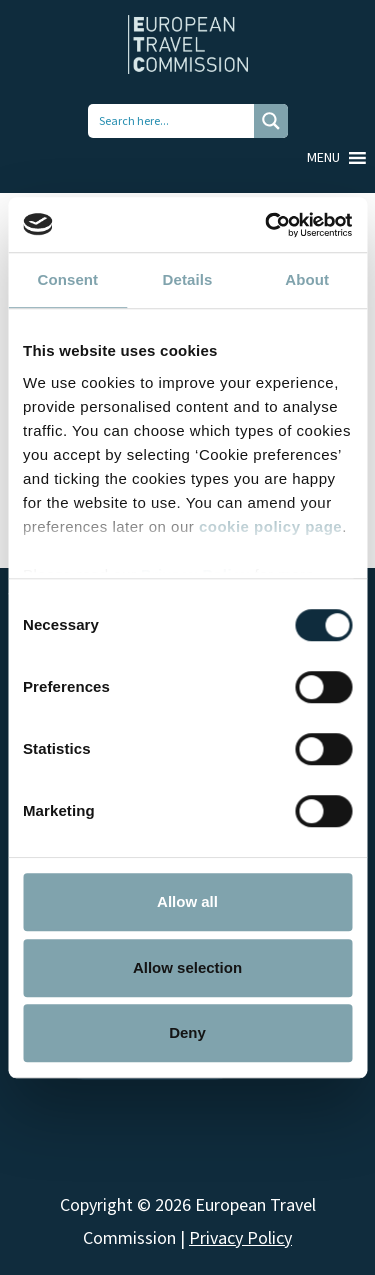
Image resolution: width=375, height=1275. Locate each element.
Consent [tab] (67, 279)
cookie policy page (270, 526)
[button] (323, 158)
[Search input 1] (172, 121)
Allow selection (187, 967)
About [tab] (307, 279)
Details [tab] (188, 279)
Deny (187, 1032)
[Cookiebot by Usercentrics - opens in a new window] (267, 225)
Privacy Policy (240, 1238)
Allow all (187, 901)
